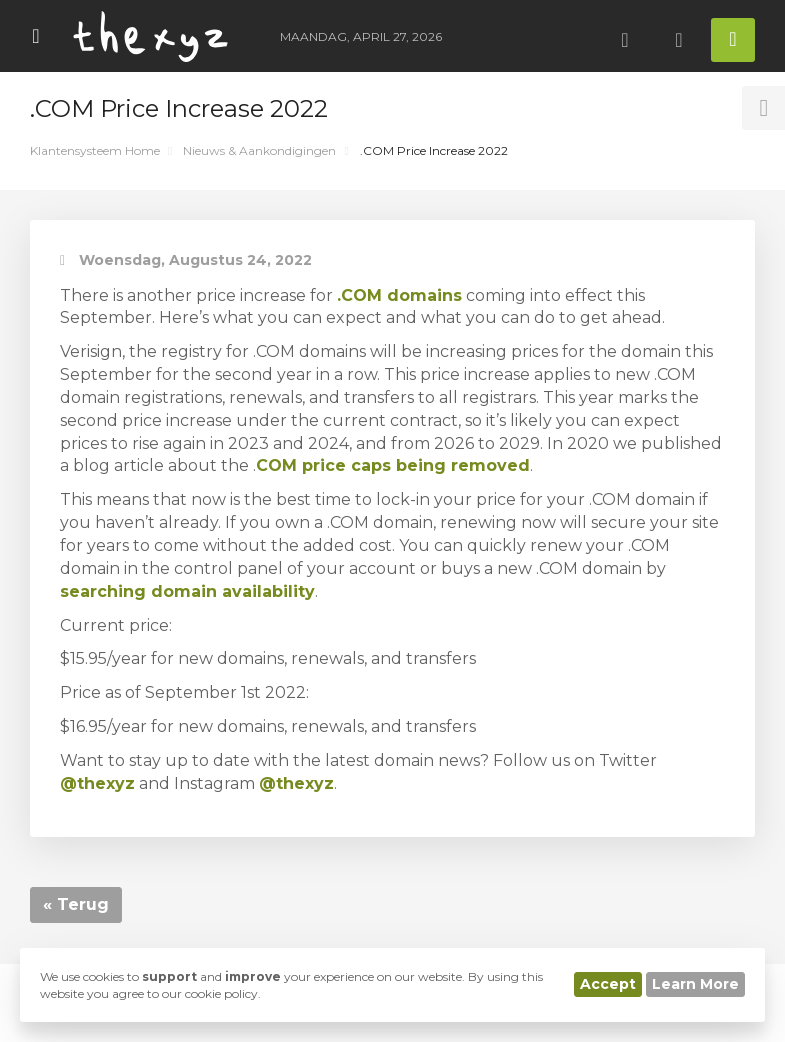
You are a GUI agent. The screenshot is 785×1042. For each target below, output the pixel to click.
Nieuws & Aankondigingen (259, 150)
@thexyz (296, 783)
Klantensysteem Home (95, 150)
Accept (608, 984)
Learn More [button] (695, 984)
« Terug (76, 904)
